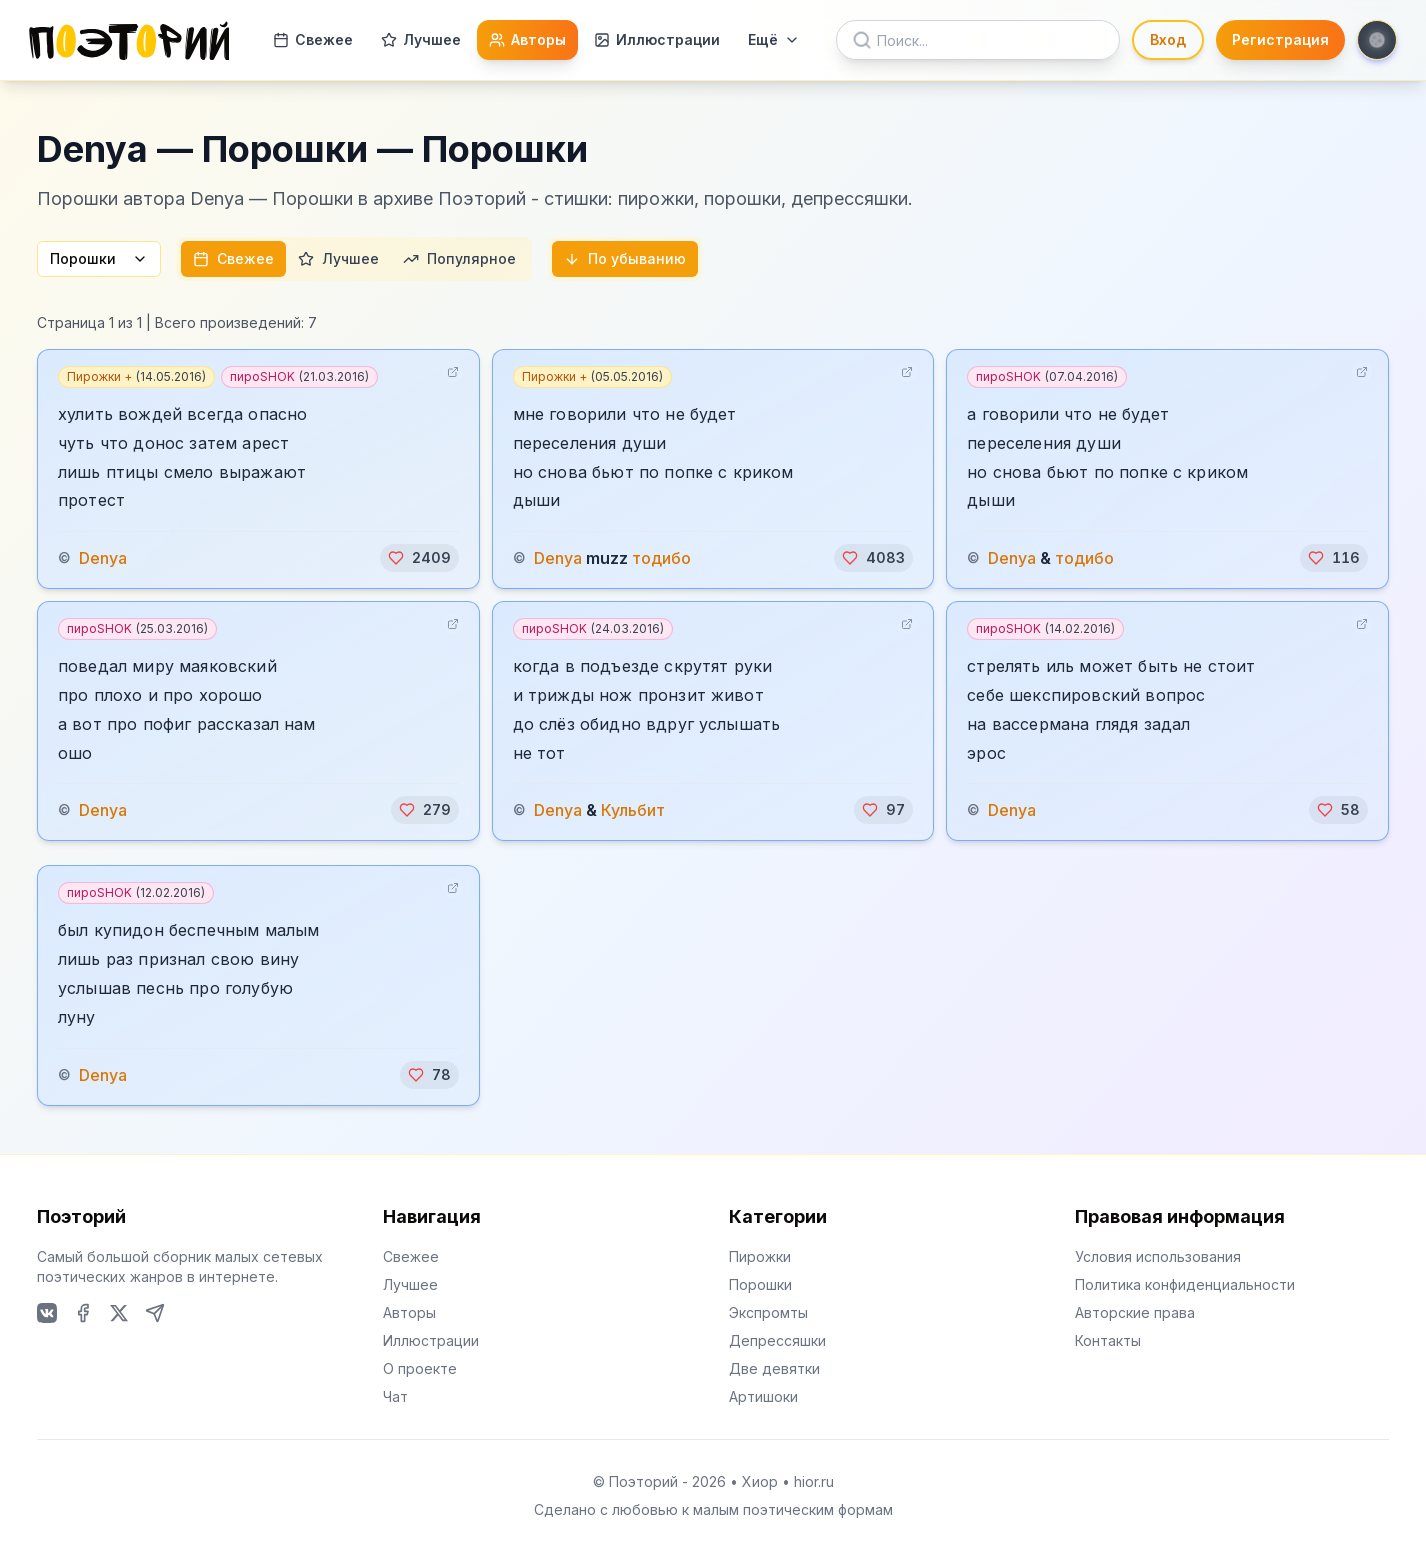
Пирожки (760, 1256)
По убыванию (625, 258)
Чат (395, 1396)
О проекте (420, 1368)
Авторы (527, 39)
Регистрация (1280, 39)
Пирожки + (136, 376)
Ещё (774, 39)
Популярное (459, 258)
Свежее (313, 39)
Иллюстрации (657, 39)
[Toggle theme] (1377, 40)
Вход (1168, 39)
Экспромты (768, 1312)
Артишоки (763, 1396)
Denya (103, 558)
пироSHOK (299, 376)
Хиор (760, 1481)
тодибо (661, 558)
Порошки (99, 258)
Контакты (1108, 1340)
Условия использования (1158, 1256)
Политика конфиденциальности (1185, 1284)
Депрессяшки (777, 1340)
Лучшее (421, 39)
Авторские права (1135, 1312)
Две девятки (774, 1368)
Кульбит (633, 810)
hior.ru (814, 1481)
